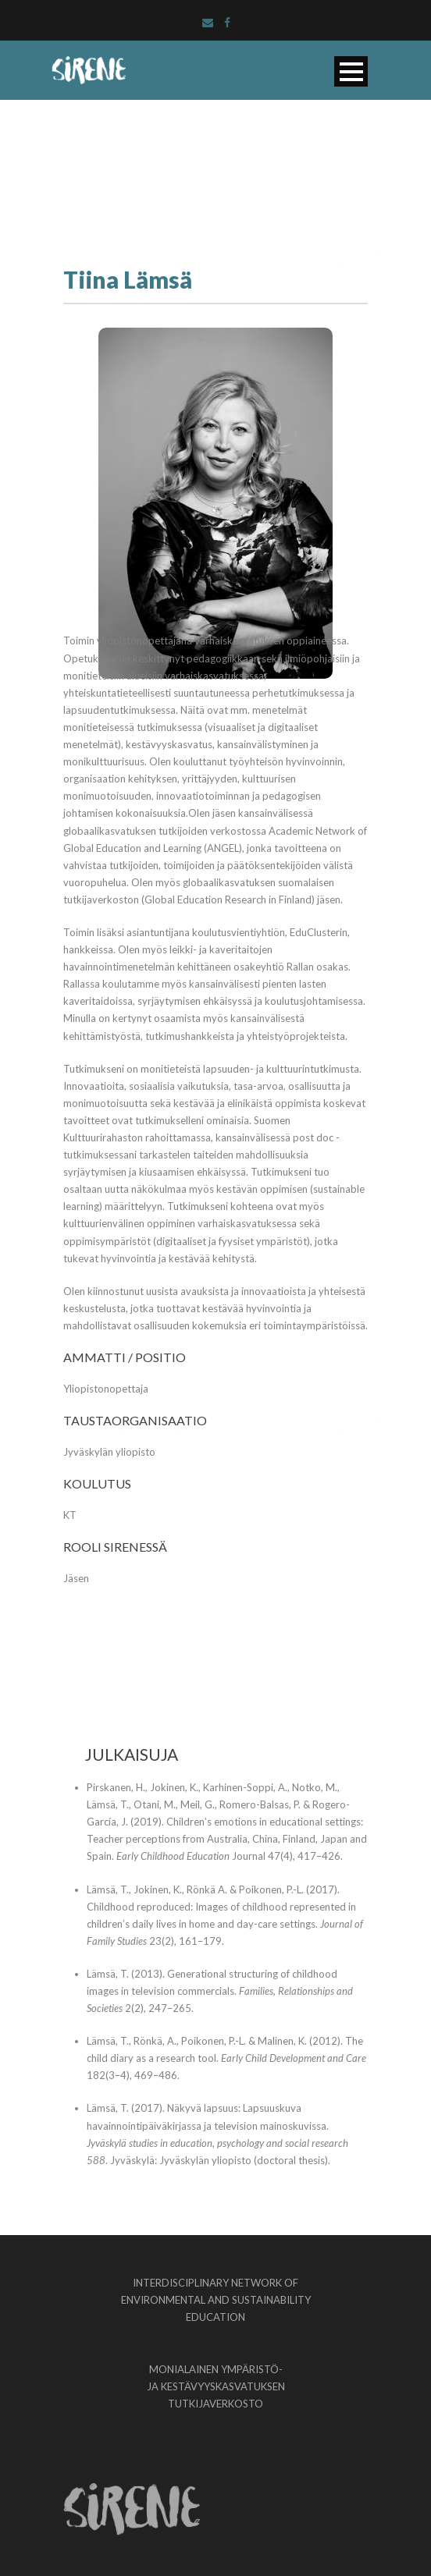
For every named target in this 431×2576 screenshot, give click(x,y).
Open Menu (351, 71)
